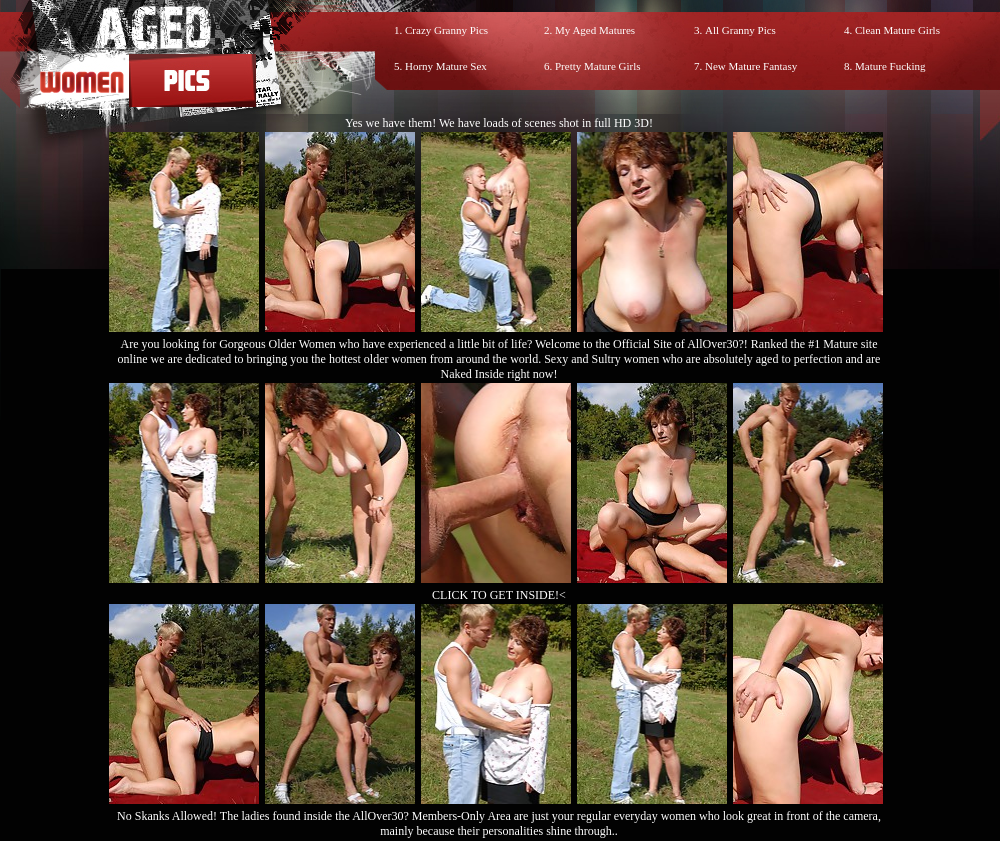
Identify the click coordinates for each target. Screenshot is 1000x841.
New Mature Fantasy (751, 66)
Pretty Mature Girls (598, 66)
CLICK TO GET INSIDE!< (499, 595)
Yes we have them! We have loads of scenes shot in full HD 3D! (499, 123)
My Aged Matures (595, 30)
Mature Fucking (890, 66)
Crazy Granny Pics (446, 30)
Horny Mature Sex (446, 66)
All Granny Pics (740, 30)
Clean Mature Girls (897, 30)
